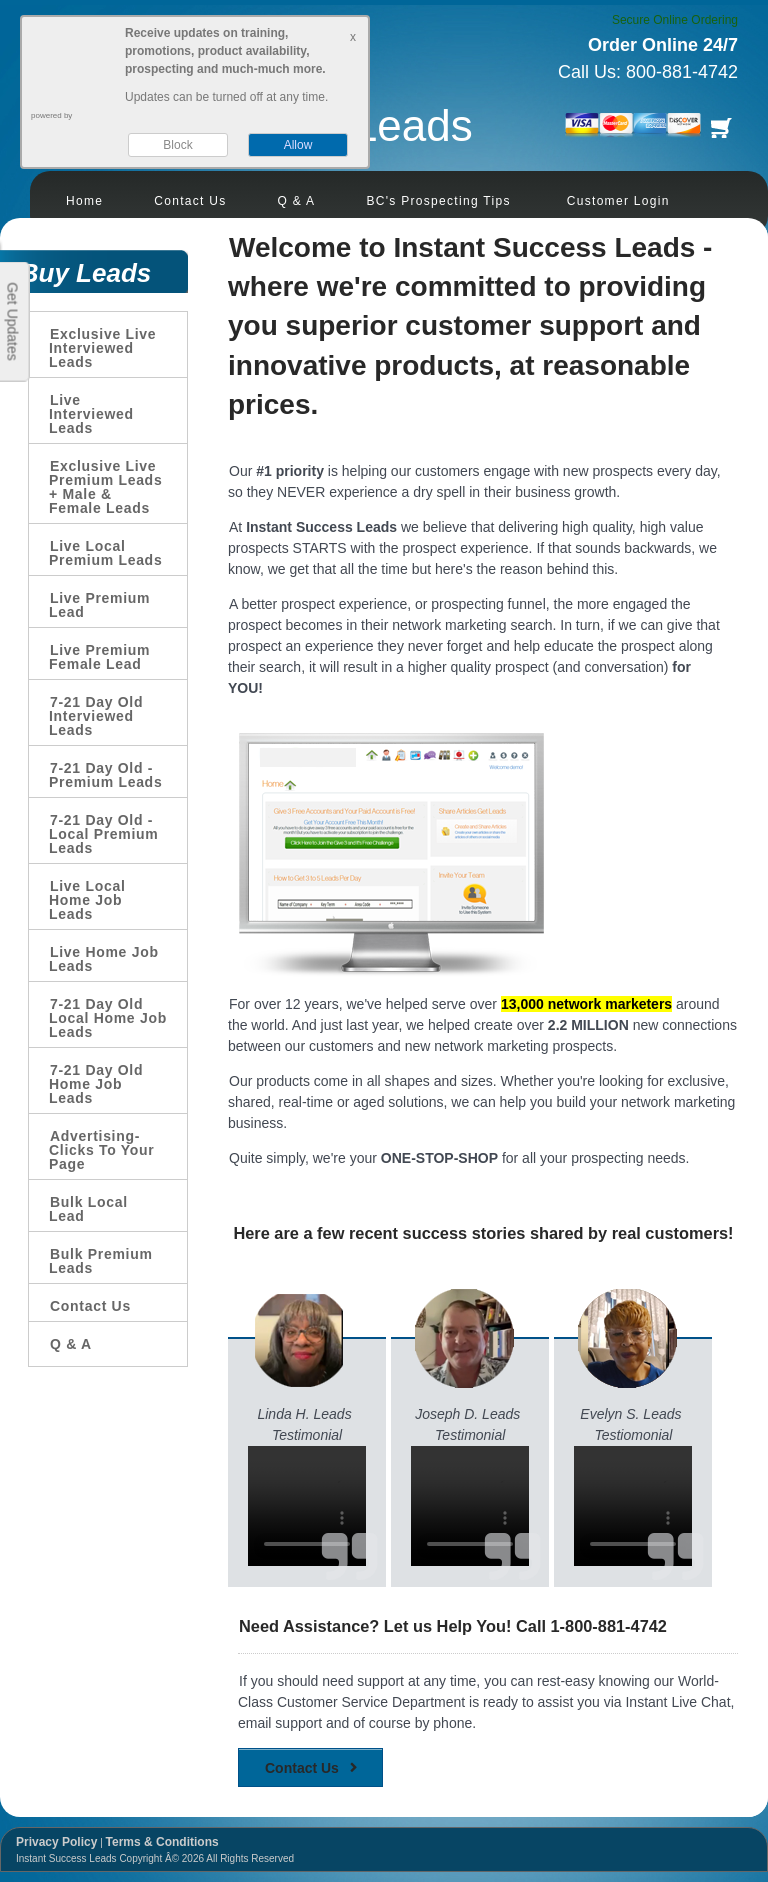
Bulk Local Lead (88, 1209)
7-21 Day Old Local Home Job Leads (108, 1018)
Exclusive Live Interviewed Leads (102, 348)
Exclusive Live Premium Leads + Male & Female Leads (105, 487)
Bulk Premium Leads (101, 1261)
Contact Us (190, 201)
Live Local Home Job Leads (87, 900)
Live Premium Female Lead (99, 657)
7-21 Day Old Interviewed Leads (96, 716)
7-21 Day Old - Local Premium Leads (103, 834)
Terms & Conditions (162, 1842)
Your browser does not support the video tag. (307, 1506)
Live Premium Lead (99, 605)
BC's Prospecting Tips (438, 201)
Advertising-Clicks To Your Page (102, 1150)
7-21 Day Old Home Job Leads (96, 1084)
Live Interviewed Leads (91, 414)
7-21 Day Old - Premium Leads (105, 775)
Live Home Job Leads (104, 959)
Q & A (297, 201)
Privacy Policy (56, 1842)
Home (84, 201)
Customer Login (618, 201)
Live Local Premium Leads (105, 553)
